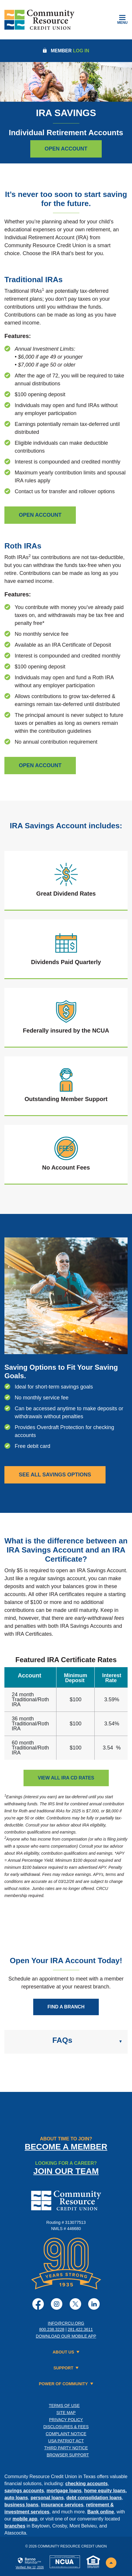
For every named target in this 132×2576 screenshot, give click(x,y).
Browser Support (68, 2455)
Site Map (66, 2412)
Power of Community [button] (63, 2383)
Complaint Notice (66, 2433)
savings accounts (24, 2490)
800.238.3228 (51, 2329)
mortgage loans (63, 2490)
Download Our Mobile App (66, 2336)
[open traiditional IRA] (40, 515)
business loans (21, 2504)
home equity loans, (105, 2490)
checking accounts (86, 2483)
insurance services (62, 2504)
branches (14, 2525)
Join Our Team (65, 2171)
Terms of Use (64, 2405)
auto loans (16, 2497)
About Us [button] (63, 2352)
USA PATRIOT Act (66, 2440)
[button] (66, 2042)
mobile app (25, 2518)
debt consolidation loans (94, 2497)
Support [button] (63, 2368)
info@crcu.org (66, 2323)
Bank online (100, 2511)
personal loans (47, 2497)
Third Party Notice (66, 2447)
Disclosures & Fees (65, 2426)
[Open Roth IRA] (40, 765)
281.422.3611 (80, 2329)
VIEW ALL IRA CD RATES (66, 1777)
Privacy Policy (66, 2419)
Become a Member (66, 2146)
